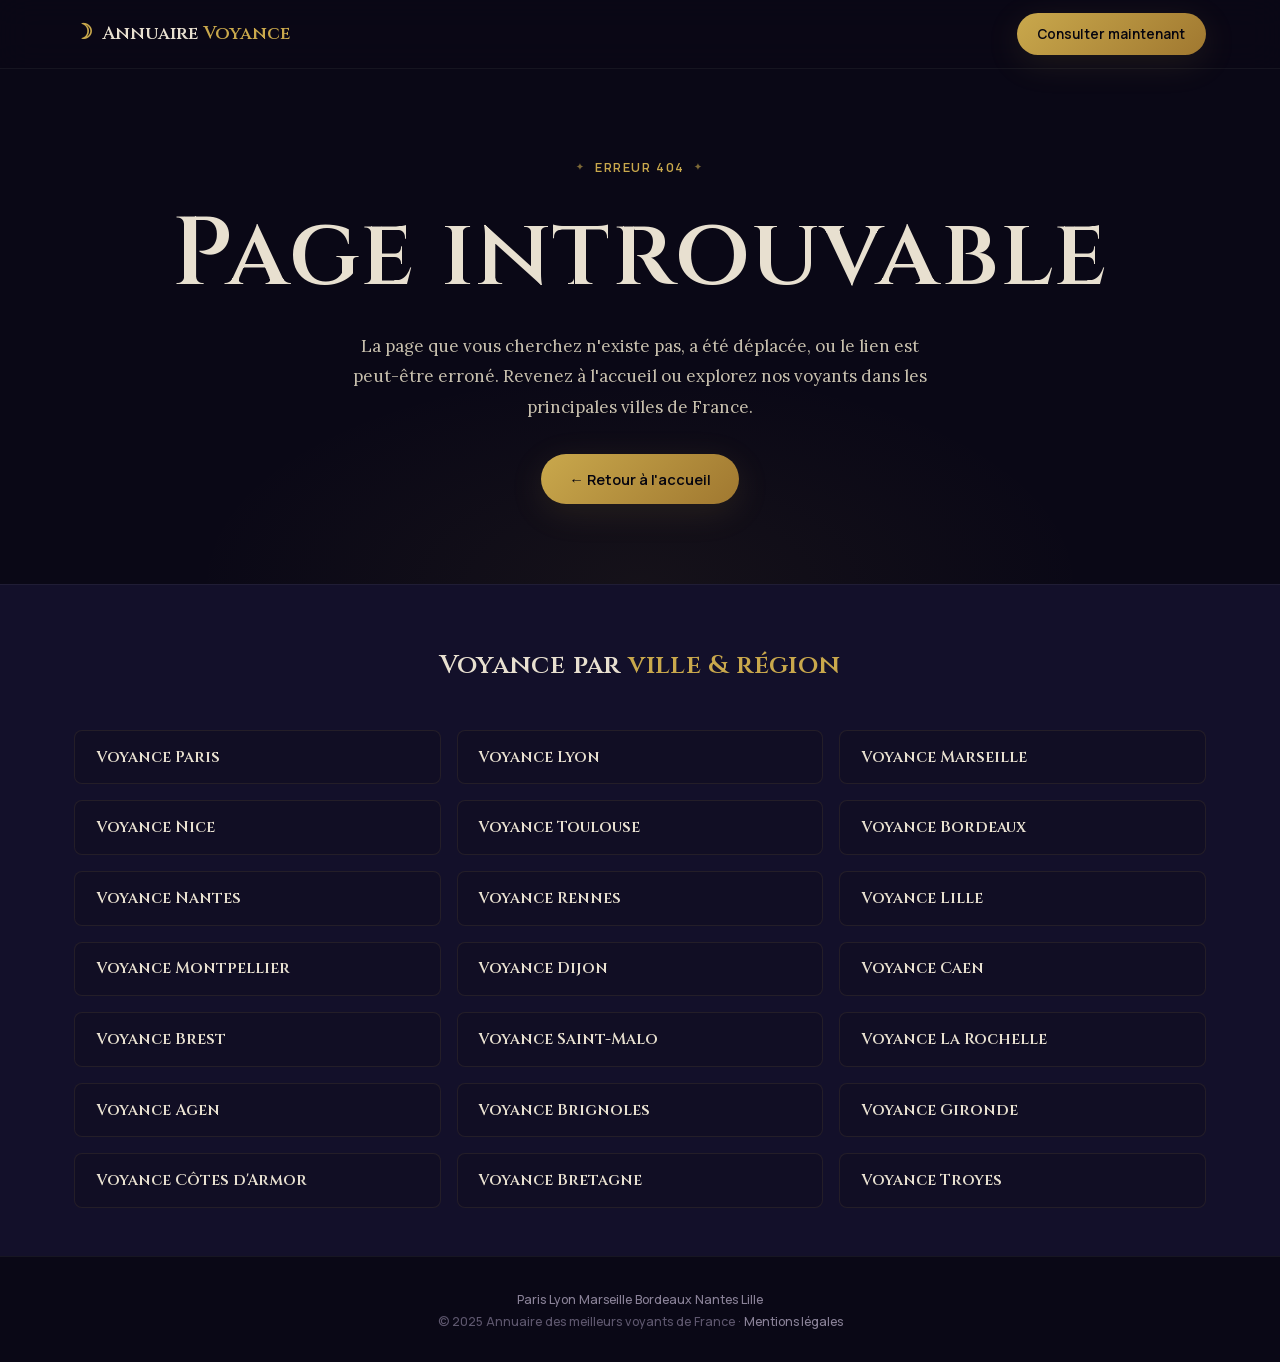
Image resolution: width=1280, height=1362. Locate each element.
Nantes (716, 1295)
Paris (531, 1295)
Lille (752, 1295)
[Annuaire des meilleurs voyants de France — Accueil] (181, 33)
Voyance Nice (156, 827)
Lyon (562, 1295)
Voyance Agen (159, 1107)
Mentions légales (793, 1317)
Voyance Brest (161, 1037)
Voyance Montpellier (194, 967)
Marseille (605, 1295)
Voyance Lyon (540, 757)
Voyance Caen (923, 967)
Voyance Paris (158, 757)
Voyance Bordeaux (944, 827)
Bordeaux (663, 1295)
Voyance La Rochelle (954, 1037)
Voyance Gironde (940, 1107)
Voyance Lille (922, 897)
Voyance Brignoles (565, 1107)
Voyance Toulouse (559, 827)
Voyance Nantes (169, 897)
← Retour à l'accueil (640, 479)
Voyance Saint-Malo (569, 1037)
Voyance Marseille (944, 757)
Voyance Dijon (544, 967)
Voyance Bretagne (561, 1177)
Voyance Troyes (932, 1177)
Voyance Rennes (551, 897)
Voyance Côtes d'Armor (202, 1177)
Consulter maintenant (1110, 34)
